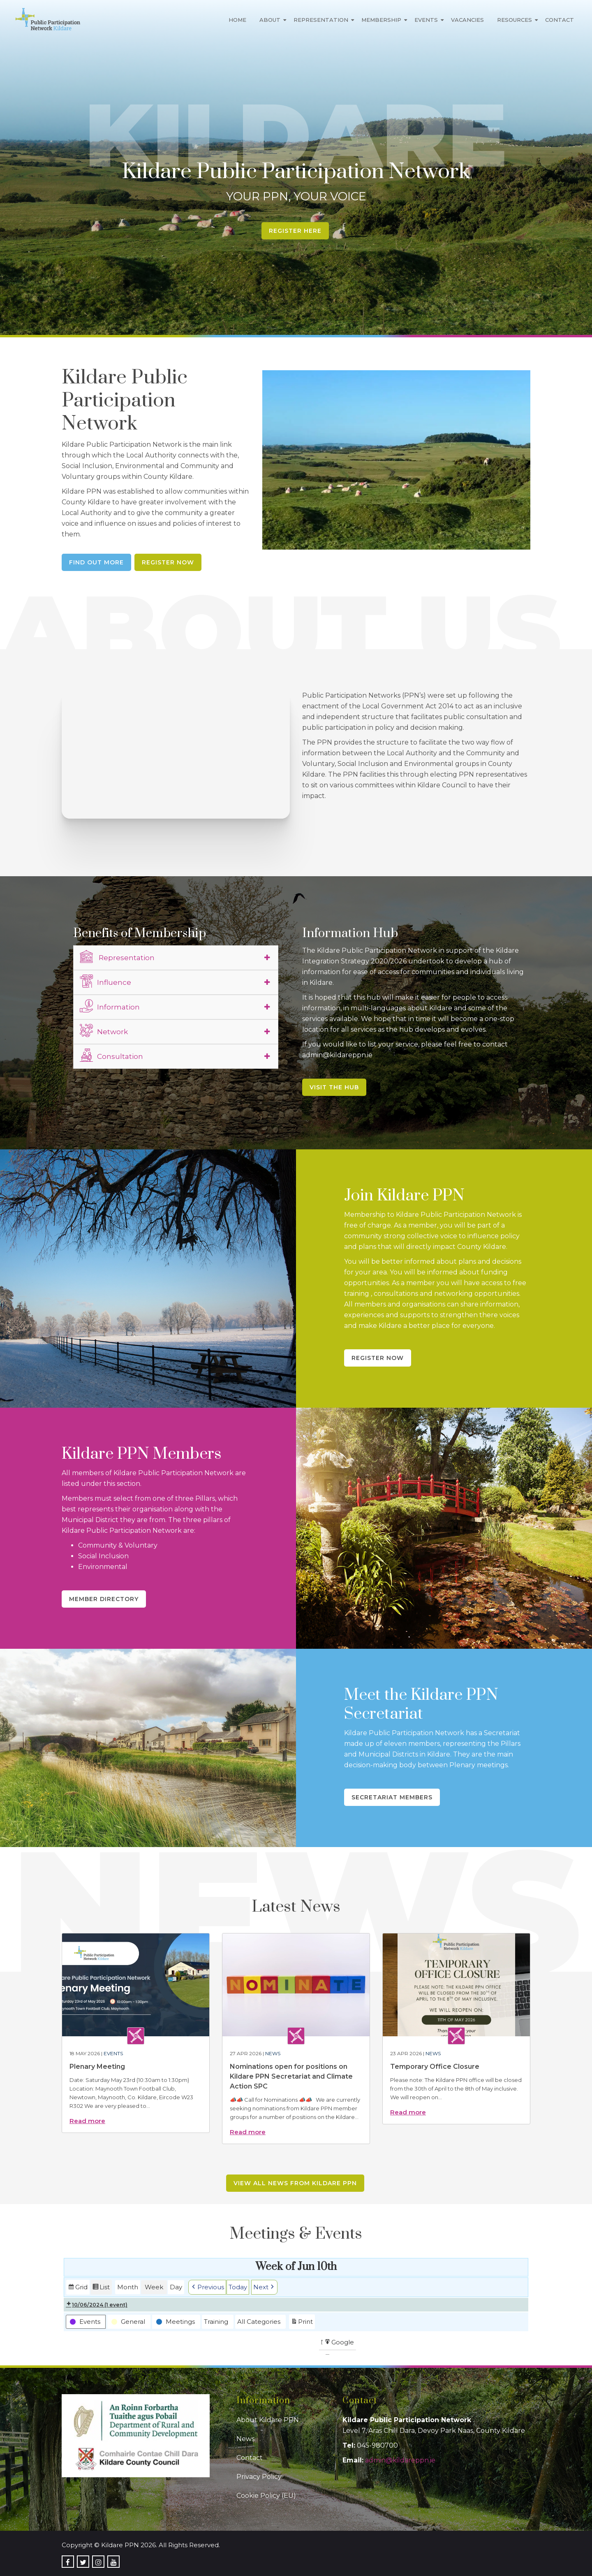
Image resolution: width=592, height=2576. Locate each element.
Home (237, 19)
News (272, 2053)
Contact (559, 19)
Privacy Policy (259, 2477)
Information (110, 1005)
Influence (105, 981)
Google (339, 2343)
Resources (514, 19)
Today (238, 2287)
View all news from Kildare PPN (295, 2183)
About (269, 19)
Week (154, 2287)
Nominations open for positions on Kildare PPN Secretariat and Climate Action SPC (291, 2076)
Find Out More (96, 562)
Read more (87, 2121)
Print (302, 2322)
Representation (321, 19)
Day (176, 2287)
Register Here (295, 230)
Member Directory (104, 1599)
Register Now (168, 562)
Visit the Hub (334, 1087)
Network (104, 1030)
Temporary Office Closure (434, 2066)
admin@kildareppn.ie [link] (400, 2460)
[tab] (176, 958)
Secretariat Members (392, 1797)
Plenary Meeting (97, 2066)
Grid (78, 2288)
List (101, 2288)
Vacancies (467, 19)
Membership (381, 19)
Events (426, 19)
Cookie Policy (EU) (266, 2495)
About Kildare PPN (267, 2420)
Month (127, 2287)
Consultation (111, 1055)
